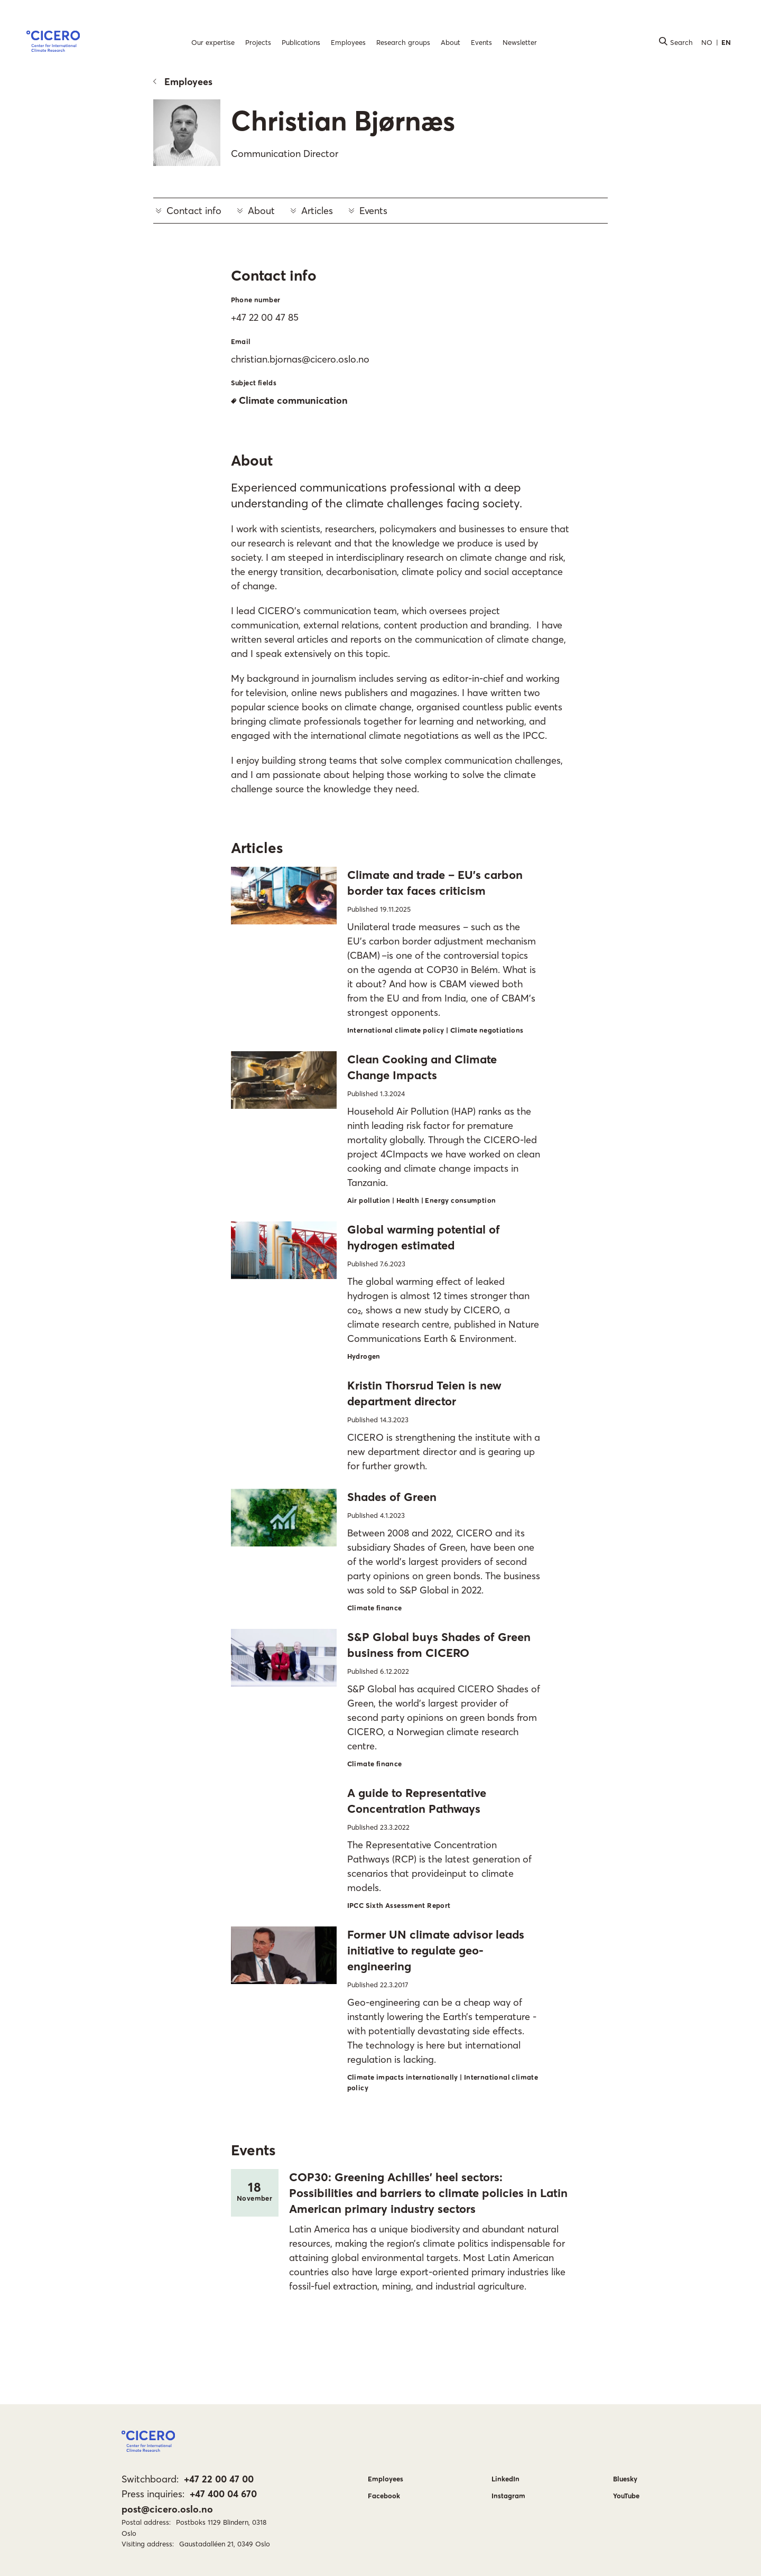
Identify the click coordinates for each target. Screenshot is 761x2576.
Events (368, 211)
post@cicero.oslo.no (167, 2509)
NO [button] (706, 42)
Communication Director (284, 153)
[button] (53, 43)
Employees (182, 82)
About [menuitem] (450, 42)
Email (241, 341)
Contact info (188, 211)
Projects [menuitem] (258, 42)
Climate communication (289, 400)
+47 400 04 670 (223, 2494)
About (256, 211)
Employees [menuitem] (348, 42)
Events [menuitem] (481, 42)
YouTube (626, 2495)
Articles (312, 211)
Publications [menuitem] (301, 42)
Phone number (256, 299)
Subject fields (253, 382)
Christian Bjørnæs (343, 120)
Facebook (384, 2495)
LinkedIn (505, 2479)
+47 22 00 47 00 (219, 2479)
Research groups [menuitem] (403, 42)
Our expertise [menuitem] (213, 42)
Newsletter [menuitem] (520, 42)
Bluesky (625, 2479)
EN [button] (726, 42)
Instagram (508, 2495)
